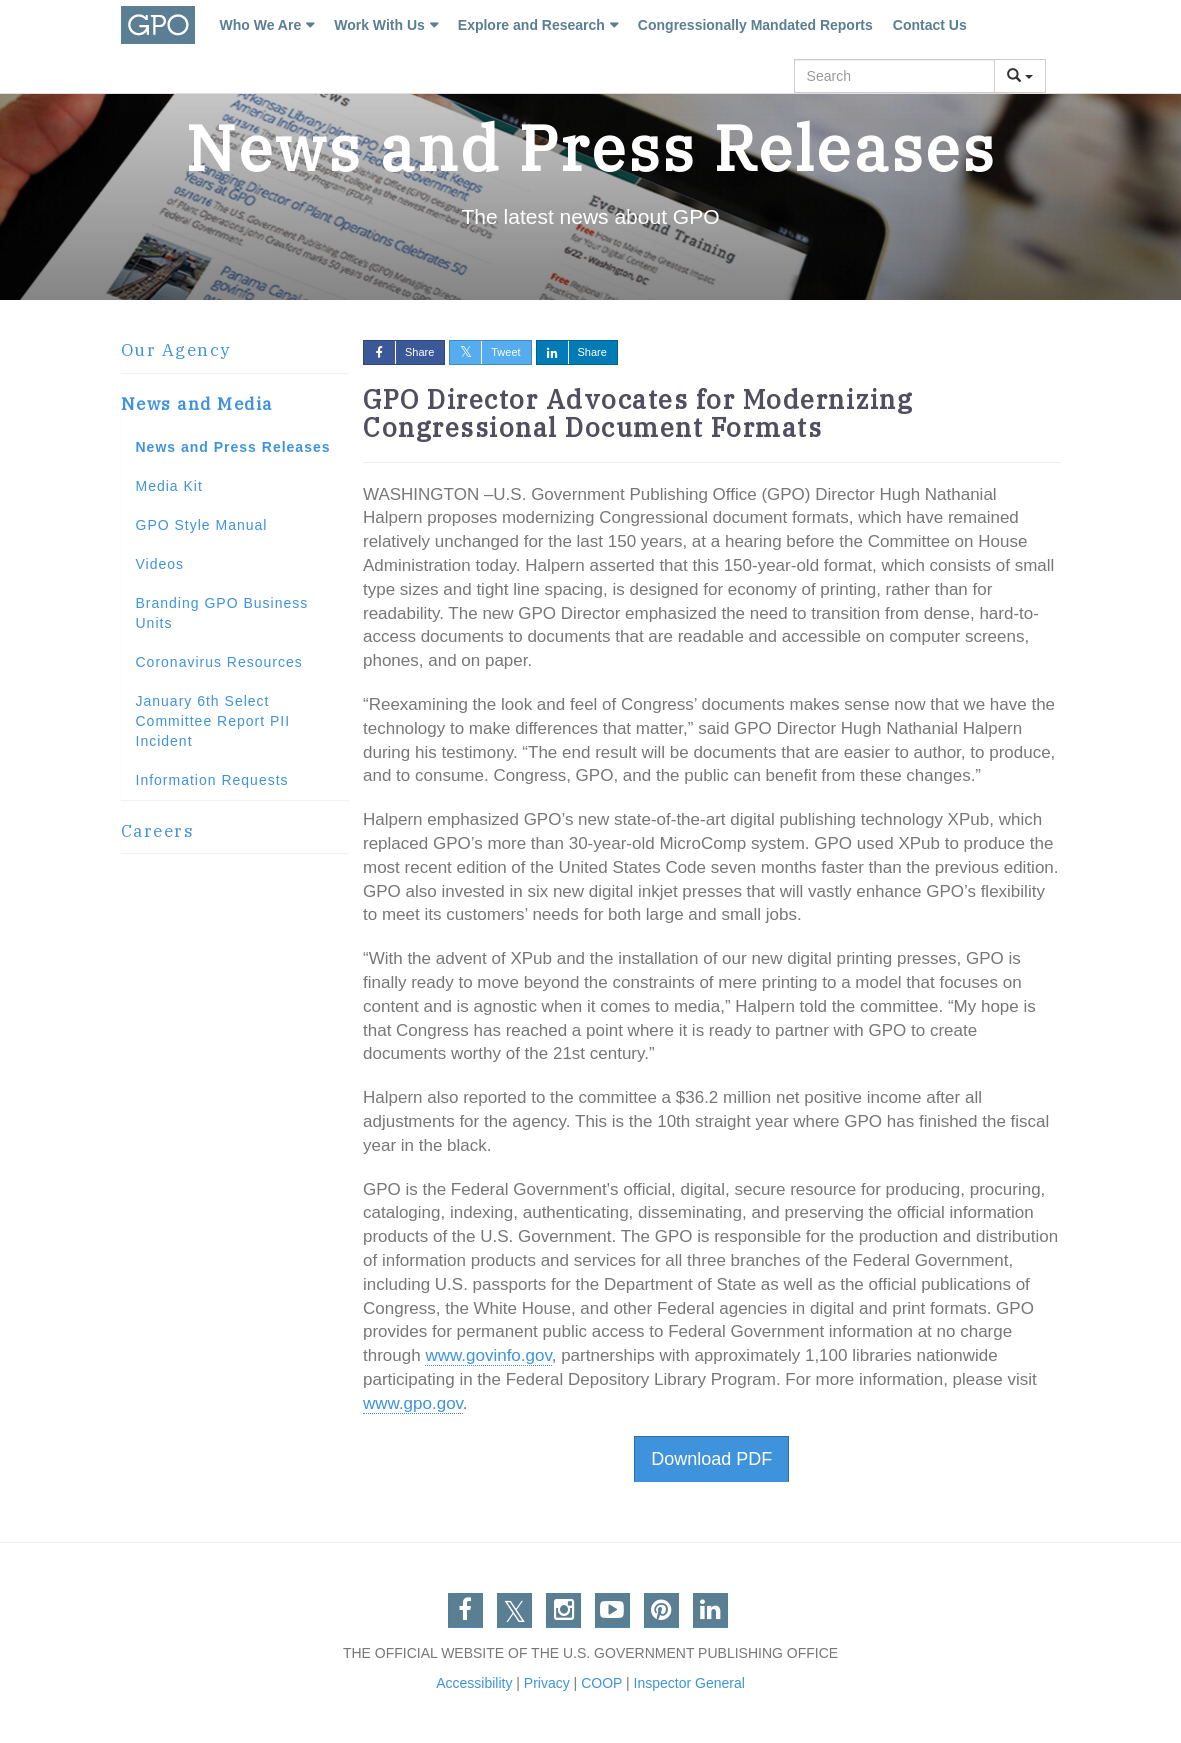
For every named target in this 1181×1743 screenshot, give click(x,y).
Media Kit (169, 486)
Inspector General (689, 1683)
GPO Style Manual (202, 525)
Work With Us (379, 25)
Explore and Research (531, 25)
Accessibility (474, 1683)
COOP (601, 1683)
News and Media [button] (197, 404)
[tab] (235, 351)
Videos (160, 564)
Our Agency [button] (176, 350)
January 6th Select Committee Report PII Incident (213, 721)
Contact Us (930, 25)
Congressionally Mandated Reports (755, 25)
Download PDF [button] (711, 1459)
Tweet (485, 352)
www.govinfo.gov (488, 1355)
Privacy (547, 1683)
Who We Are (261, 25)
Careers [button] (158, 831)
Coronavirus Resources (219, 662)
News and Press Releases (233, 447)
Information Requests (212, 780)
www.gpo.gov (413, 1403)
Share (399, 352)
